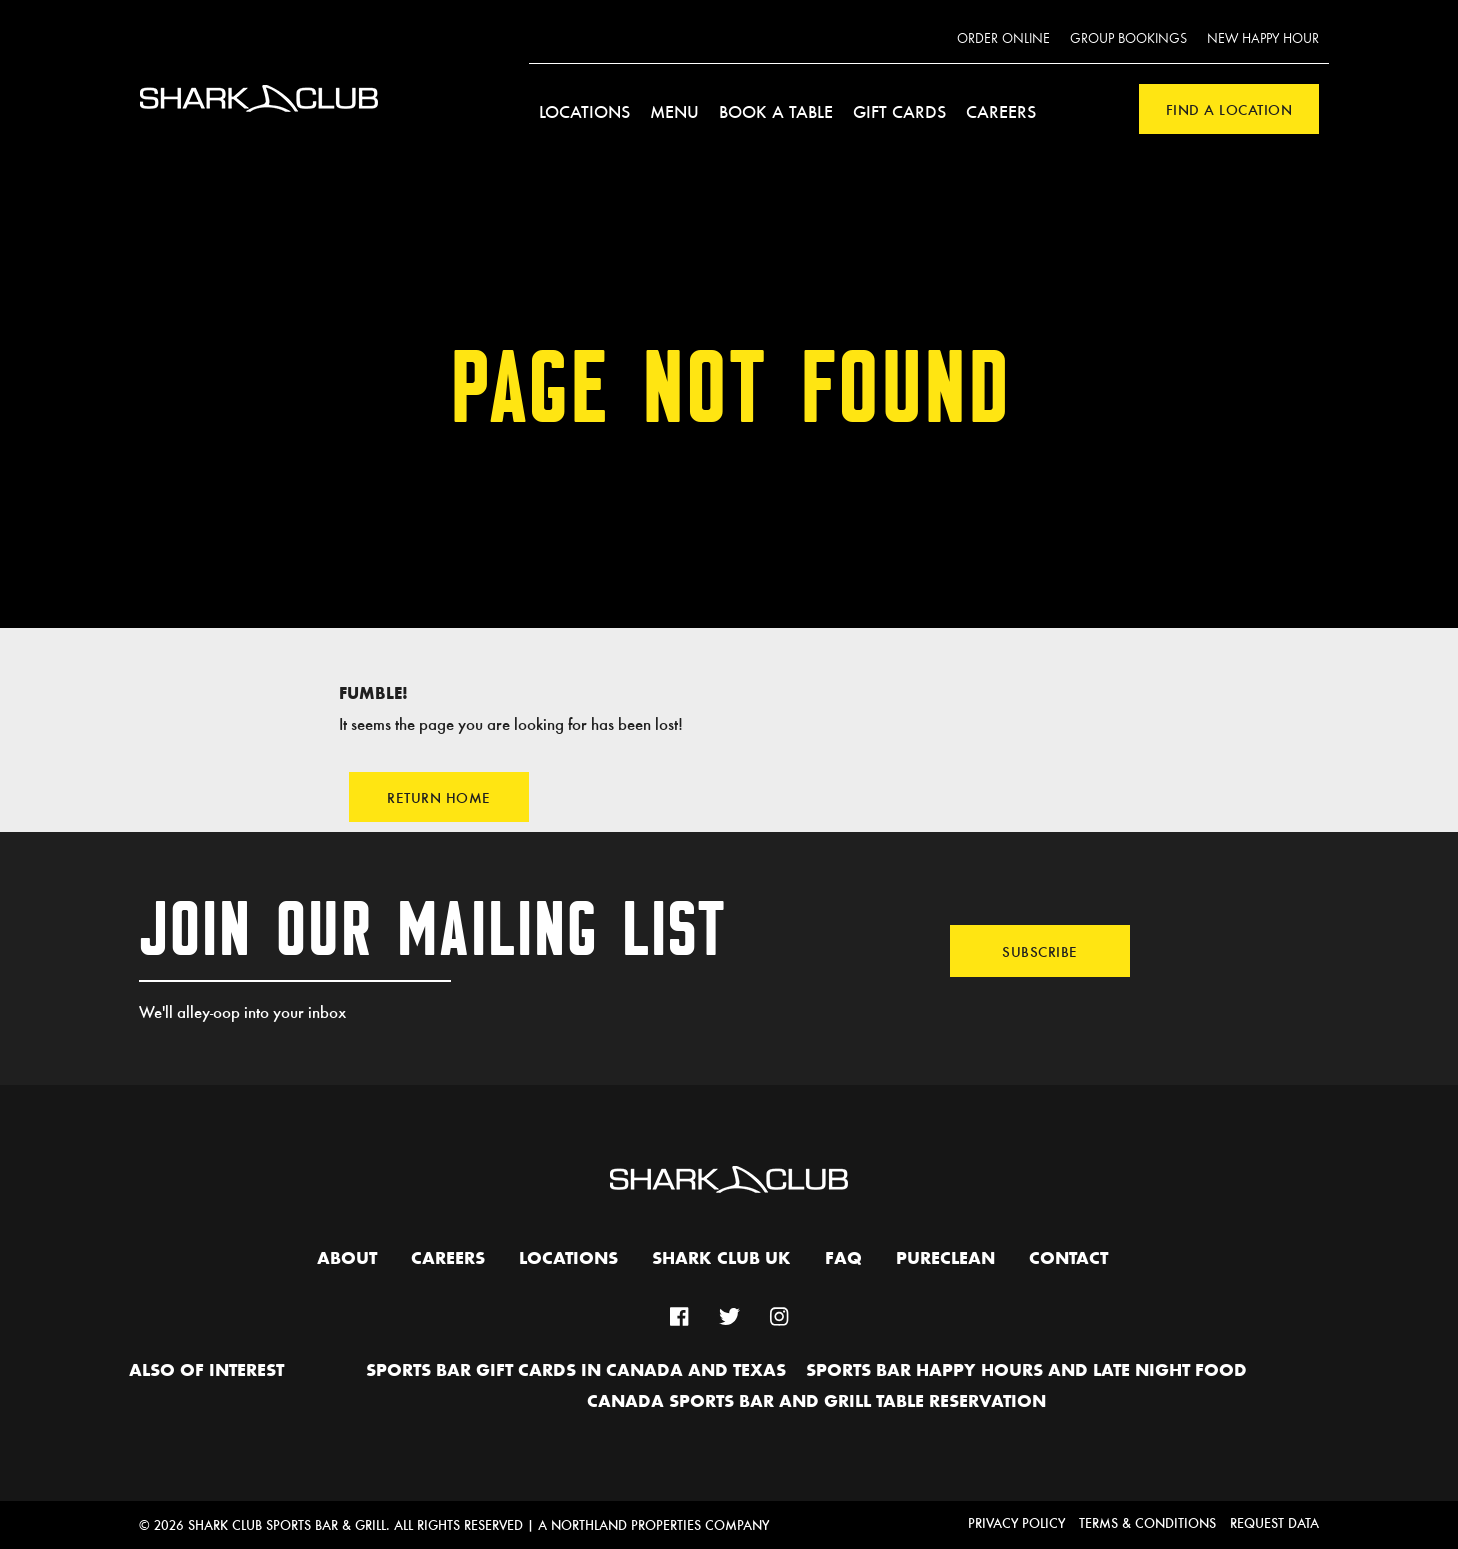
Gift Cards (899, 111)
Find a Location (1229, 109)
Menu (674, 111)
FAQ (843, 1259)
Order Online (1003, 39)
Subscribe (1040, 951)
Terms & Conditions (1147, 1522)
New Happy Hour (1263, 39)
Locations (584, 111)
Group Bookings (1128, 39)
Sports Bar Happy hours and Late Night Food (1026, 1371)
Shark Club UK (721, 1259)
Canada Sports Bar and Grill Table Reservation (816, 1402)
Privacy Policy (1016, 1522)
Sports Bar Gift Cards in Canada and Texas (576, 1371)
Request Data (1274, 1522)
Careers (1001, 111)
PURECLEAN (945, 1259)
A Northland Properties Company (653, 1524)
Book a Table (776, 111)
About (347, 1259)
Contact (1068, 1259)
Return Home (439, 797)
